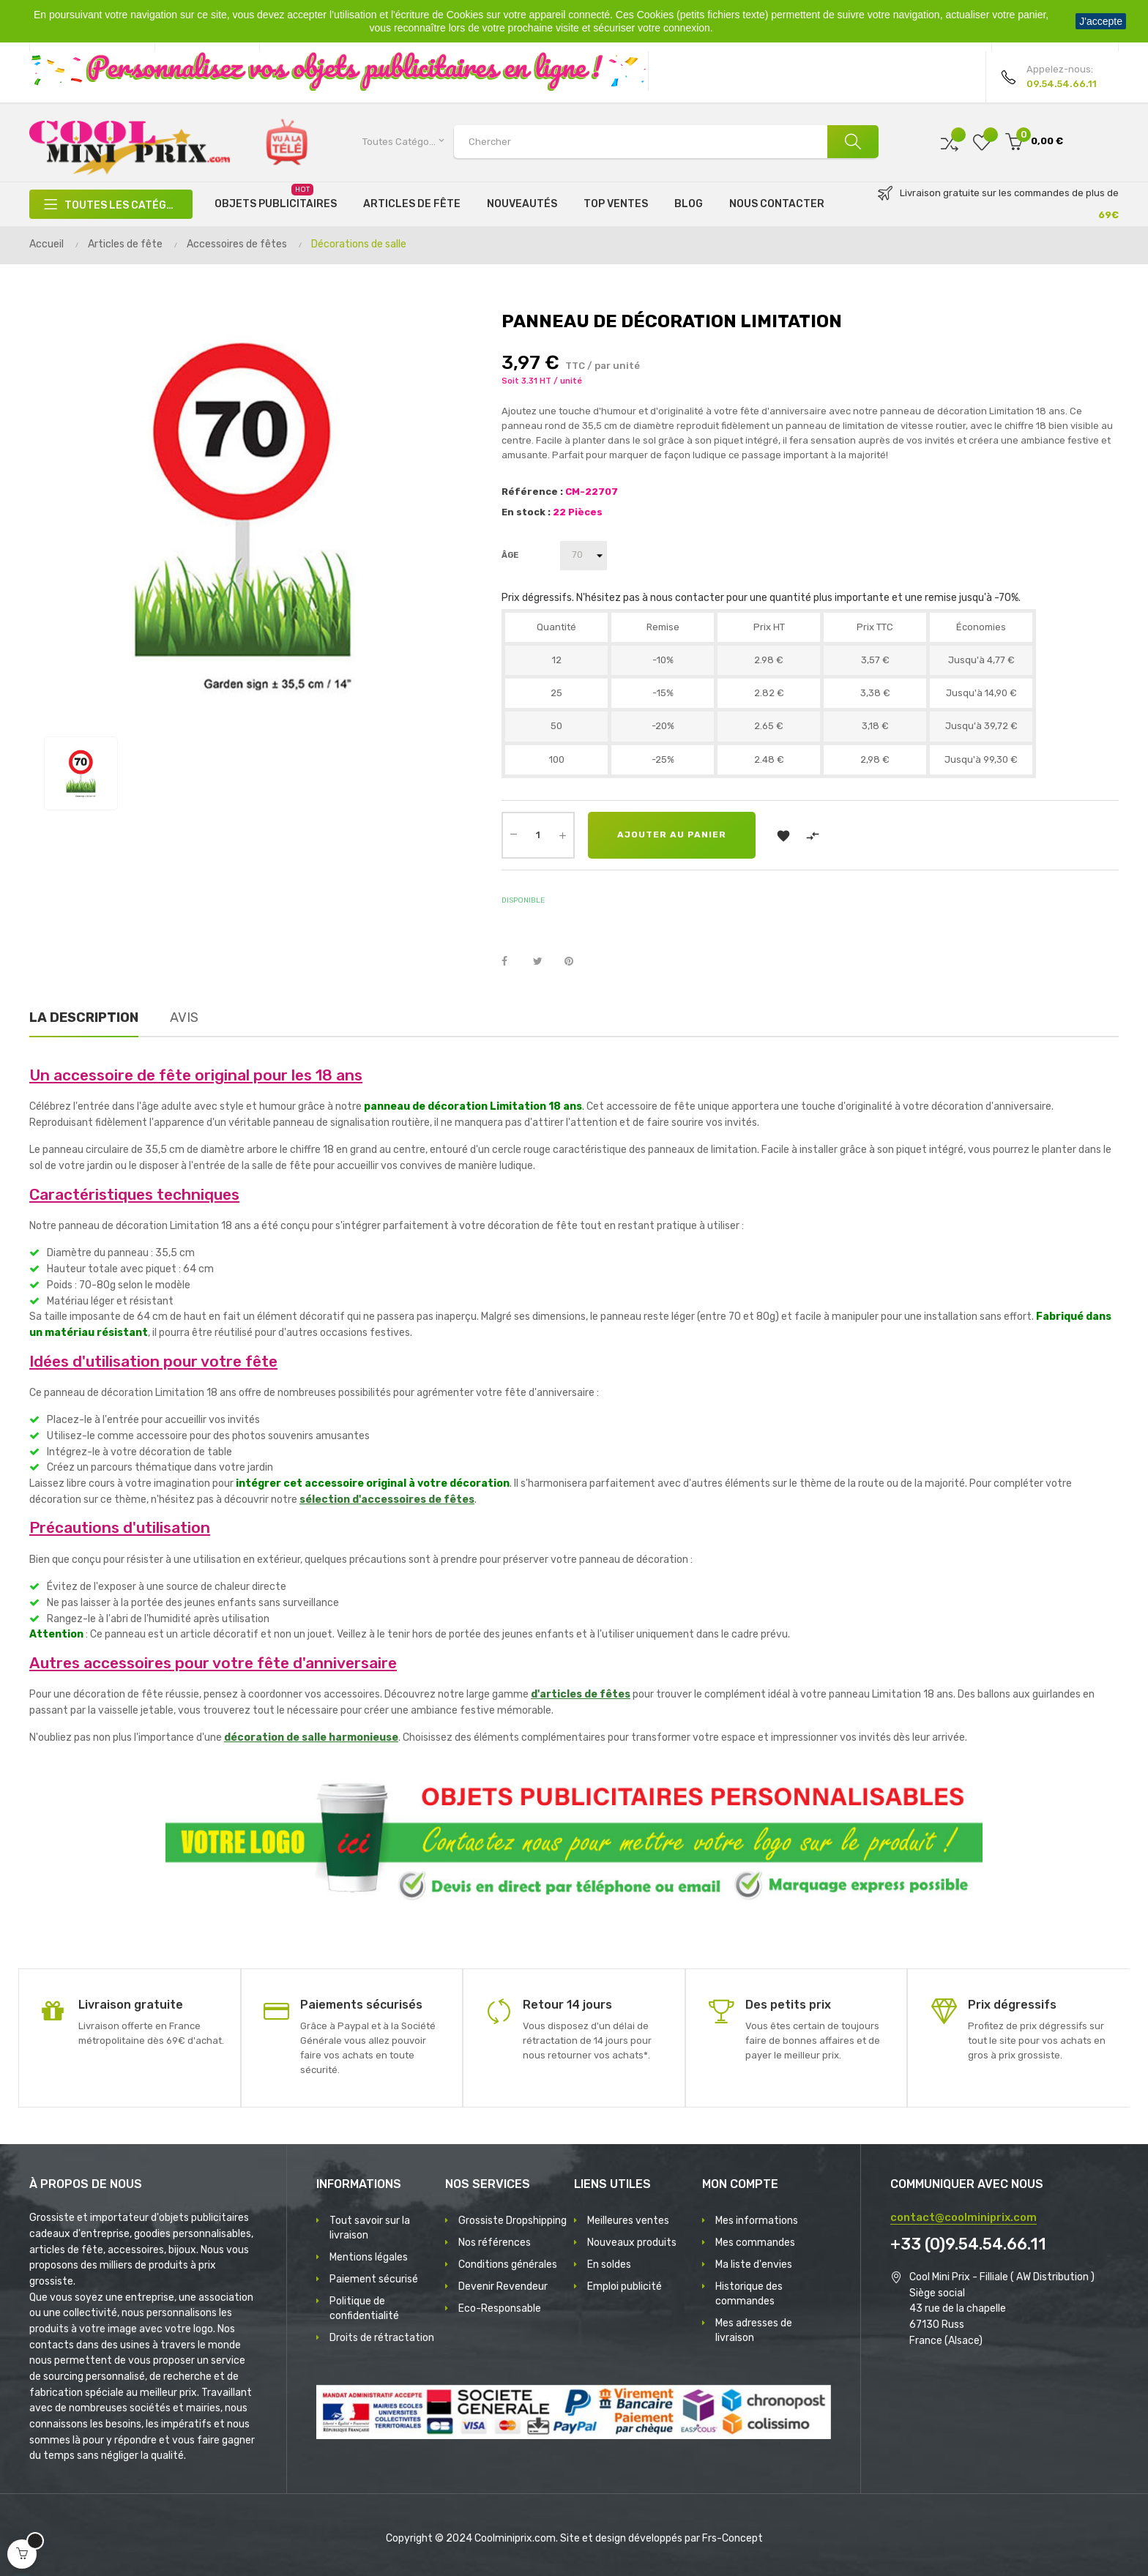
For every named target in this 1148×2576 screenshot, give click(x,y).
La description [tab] (83, 1017)
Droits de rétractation (381, 2338)
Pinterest (575, 962)
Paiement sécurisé (373, 2279)
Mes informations (756, 2220)
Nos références (494, 2242)
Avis (184, 1017)
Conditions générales (507, 2264)
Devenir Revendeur (503, 2286)
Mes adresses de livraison (753, 2330)
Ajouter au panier (671, 835)
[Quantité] (538, 835)
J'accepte (1100, 21)
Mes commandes (755, 2242)
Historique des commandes (749, 2293)
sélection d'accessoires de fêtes (386, 1499)
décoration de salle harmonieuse (311, 1737)
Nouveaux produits (631, 2242)
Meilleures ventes (628, 2220)
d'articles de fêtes (580, 1694)
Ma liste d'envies (753, 2264)
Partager (512, 962)
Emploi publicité (624, 2286)
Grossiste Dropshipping (512, 2220)
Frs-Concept (732, 2538)
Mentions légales (368, 2257)
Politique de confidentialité (364, 2308)
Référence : (532, 491)
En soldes (609, 2264)
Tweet (544, 962)
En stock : (526, 512)
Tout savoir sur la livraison (369, 2227)
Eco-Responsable (499, 2308)
